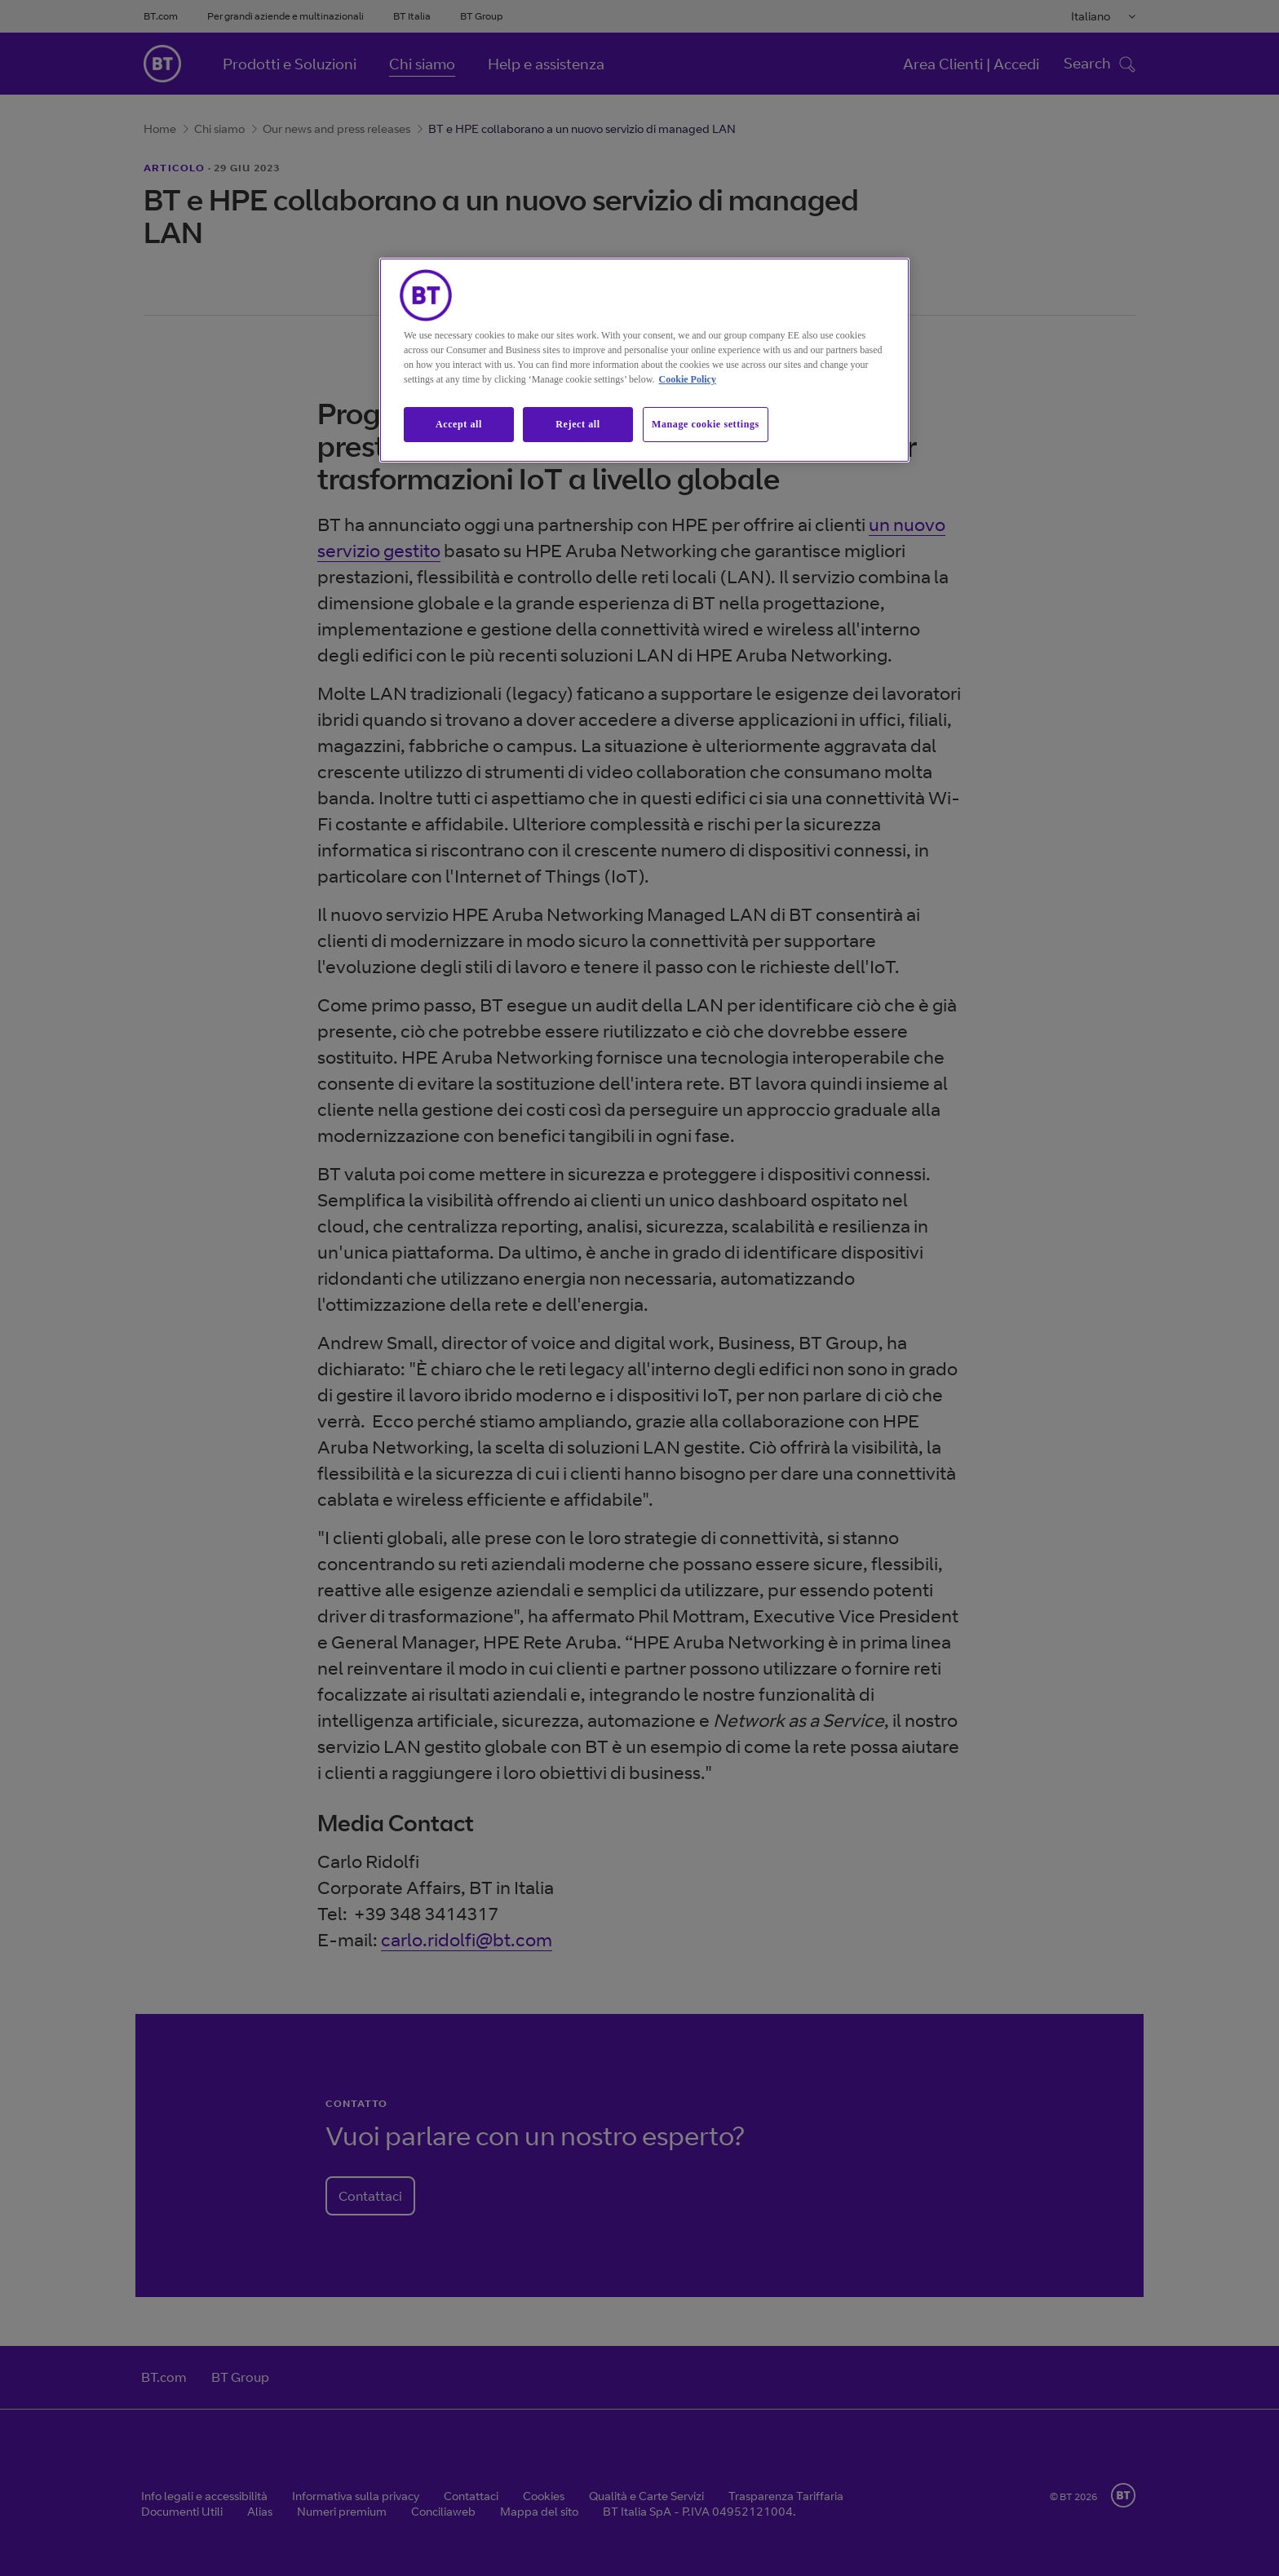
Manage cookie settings (705, 424)
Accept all (459, 424)
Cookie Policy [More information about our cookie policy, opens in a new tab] (687, 379)
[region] (644, 360)
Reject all (577, 424)
